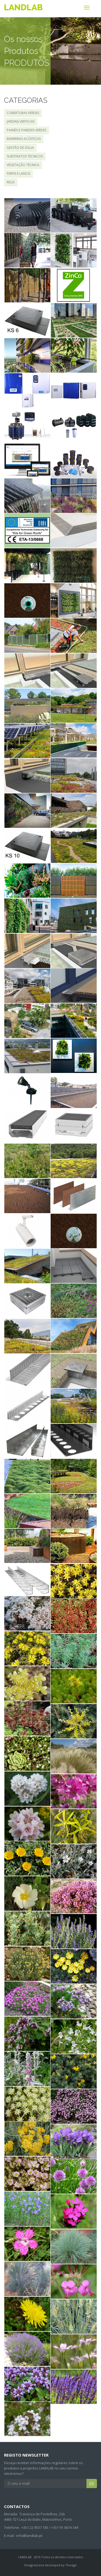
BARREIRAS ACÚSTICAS (24, 138)
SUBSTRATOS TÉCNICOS (25, 156)
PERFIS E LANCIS (18, 173)
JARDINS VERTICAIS (20, 121)
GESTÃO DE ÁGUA (20, 147)
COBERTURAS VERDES (23, 113)
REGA (11, 182)
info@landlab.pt (29, 2535)
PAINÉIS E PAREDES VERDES (26, 130)
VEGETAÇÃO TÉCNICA (23, 165)
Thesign (71, 2565)
